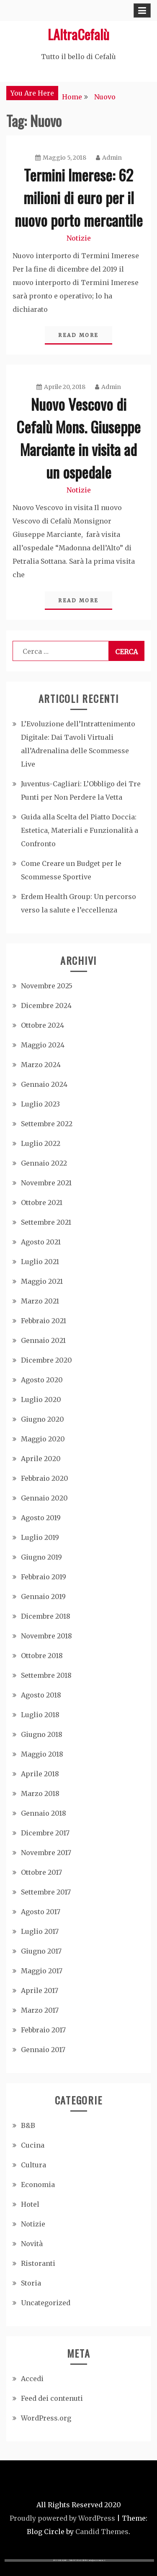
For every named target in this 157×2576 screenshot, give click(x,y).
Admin (109, 157)
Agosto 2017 (40, 1911)
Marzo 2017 (40, 2010)
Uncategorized (45, 2303)
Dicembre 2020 (46, 1360)
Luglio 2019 (40, 1537)
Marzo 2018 (40, 1793)
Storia (31, 2283)
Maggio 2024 (42, 1045)
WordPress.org (46, 2418)
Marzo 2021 (40, 1301)
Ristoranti (38, 2263)
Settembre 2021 (46, 1222)
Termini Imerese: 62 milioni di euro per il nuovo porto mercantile (79, 197)
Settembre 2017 (46, 1892)
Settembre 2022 (46, 1124)
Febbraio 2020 (44, 1478)
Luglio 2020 (41, 1399)
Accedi (32, 2378)
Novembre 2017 (46, 1852)
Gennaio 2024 (44, 1084)
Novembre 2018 (46, 1636)
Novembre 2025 (46, 986)
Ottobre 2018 (42, 1655)
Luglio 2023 (40, 1104)
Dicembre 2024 (46, 1005)
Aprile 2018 (40, 1774)
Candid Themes (102, 2531)
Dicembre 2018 (45, 1616)
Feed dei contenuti (52, 2398)
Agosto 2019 (41, 1517)
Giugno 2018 (41, 1734)
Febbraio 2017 (43, 2030)
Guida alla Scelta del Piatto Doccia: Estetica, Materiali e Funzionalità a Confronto (79, 830)
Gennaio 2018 (43, 1813)
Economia (38, 2184)
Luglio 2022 (40, 1143)
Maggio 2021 (42, 1281)
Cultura (33, 2165)
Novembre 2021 (46, 1183)
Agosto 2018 (41, 1695)
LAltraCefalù (78, 34)
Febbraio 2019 (43, 1577)
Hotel (30, 2204)
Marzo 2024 (41, 1064)
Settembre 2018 (46, 1675)
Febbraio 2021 (43, 1321)
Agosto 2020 (42, 1380)
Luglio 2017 (40, 1931)
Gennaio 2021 (43, 1340)
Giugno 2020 (42, 1419)
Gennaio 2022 (44, 1163)
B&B (28, 2125)
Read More (78, 335)
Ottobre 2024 (42, 1025)
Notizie (79, 238)
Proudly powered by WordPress (62, 2518)
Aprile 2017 (39, 1990)
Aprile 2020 (41, 1458)
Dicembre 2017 (45, 1833)
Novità (32, 2243)
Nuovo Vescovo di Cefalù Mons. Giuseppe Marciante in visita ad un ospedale (78, 438)
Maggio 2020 (43, 1439)
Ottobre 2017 (41, 1872)
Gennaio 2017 (43, 2049)
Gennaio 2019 (43, 1596)
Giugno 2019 (41, 1557)
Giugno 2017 (41, 1951)
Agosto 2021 (41, 1242)
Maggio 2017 (41, 1971)
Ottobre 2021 (41, 1202)
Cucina (32, 2145)
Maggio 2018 (42, 1754)
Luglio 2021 (40, 1261)
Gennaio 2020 (44, 1498)
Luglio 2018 (40, 1714)
